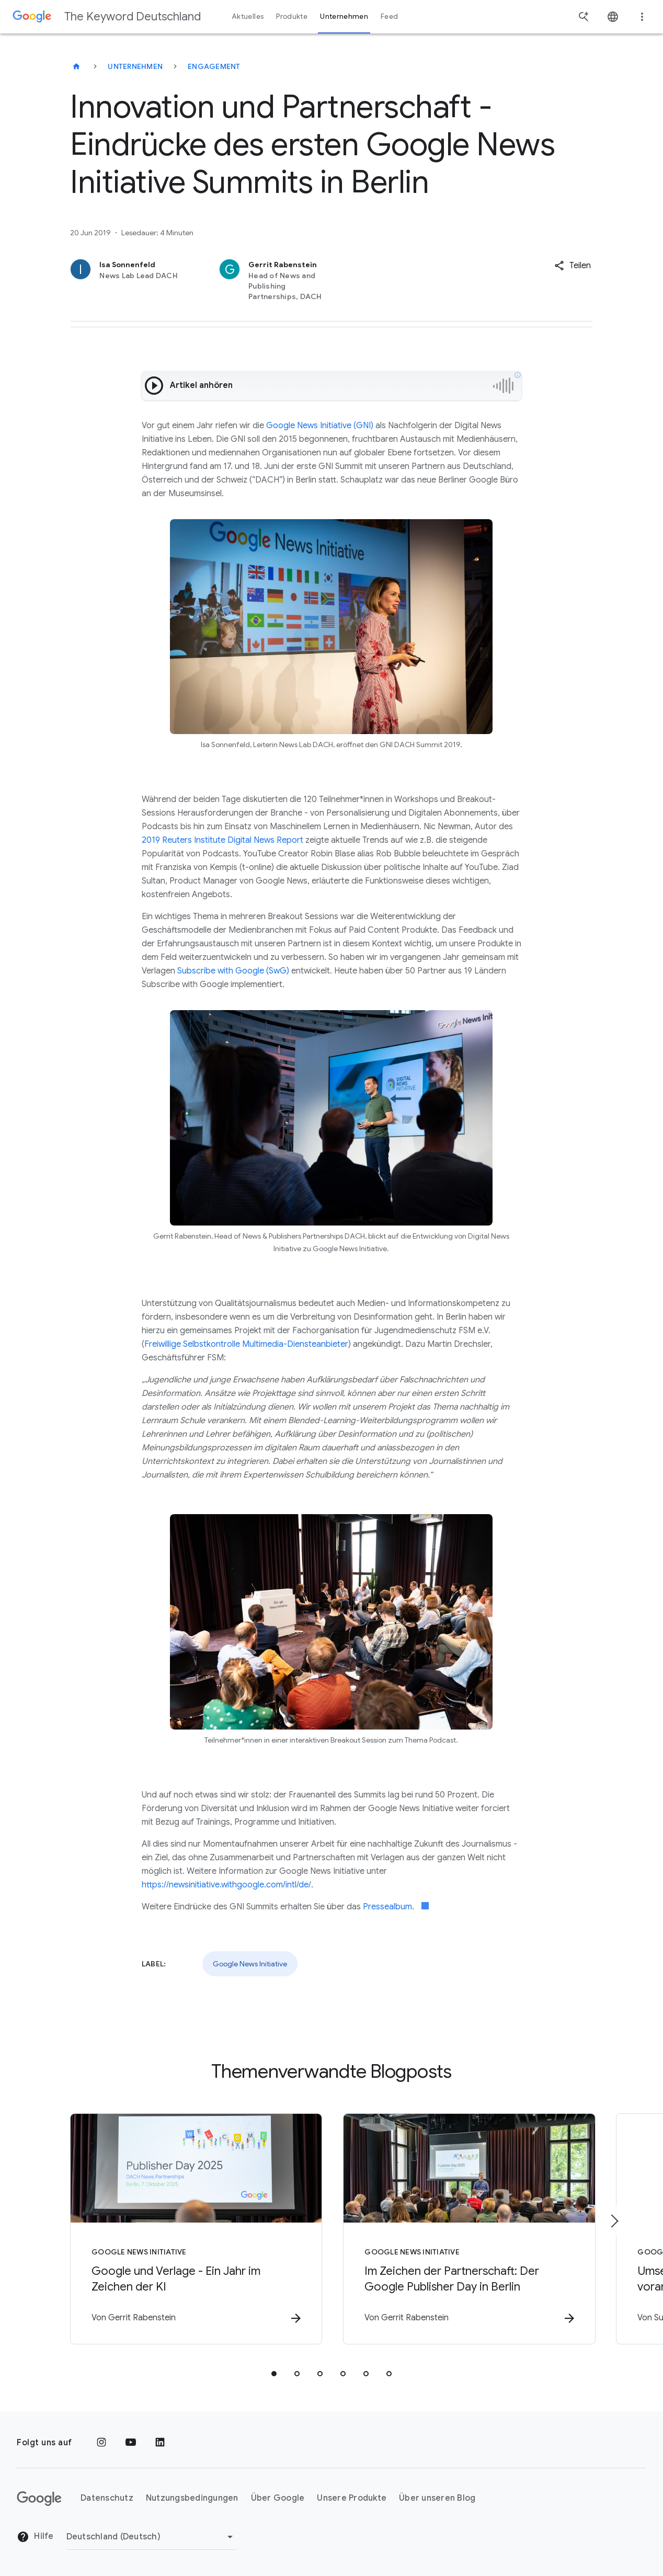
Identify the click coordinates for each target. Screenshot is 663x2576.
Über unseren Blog (437, 2498)
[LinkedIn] (160, 2442)
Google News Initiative (250, 1963)
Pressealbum (387, 1907)
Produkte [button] (291, 16)
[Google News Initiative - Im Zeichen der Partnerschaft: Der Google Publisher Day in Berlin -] (468, 2229)
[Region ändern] (151, 2536)
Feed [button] (389, 16)
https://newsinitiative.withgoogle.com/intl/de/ (226, 1885)
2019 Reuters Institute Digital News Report (222, 840)
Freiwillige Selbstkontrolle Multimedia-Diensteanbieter (246, 1344)
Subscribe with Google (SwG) (233, 971)
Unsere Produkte (351, 2498)
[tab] (273, 2373)
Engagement (214, 66)
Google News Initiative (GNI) (319, 425)
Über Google (278, 2498)
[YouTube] (130, 2442)
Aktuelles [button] (248, 16)
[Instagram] (101, 2442)
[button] (572, 265)
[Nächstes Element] (614, 2221)
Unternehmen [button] (344, 16)
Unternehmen (135, 66)
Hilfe (35, 2537)
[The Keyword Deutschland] (76, 66)
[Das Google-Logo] (39, 2498)
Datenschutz (107, 2498)
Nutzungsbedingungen (192, 2498)
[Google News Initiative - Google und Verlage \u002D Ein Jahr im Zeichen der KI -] (194, 2229)
